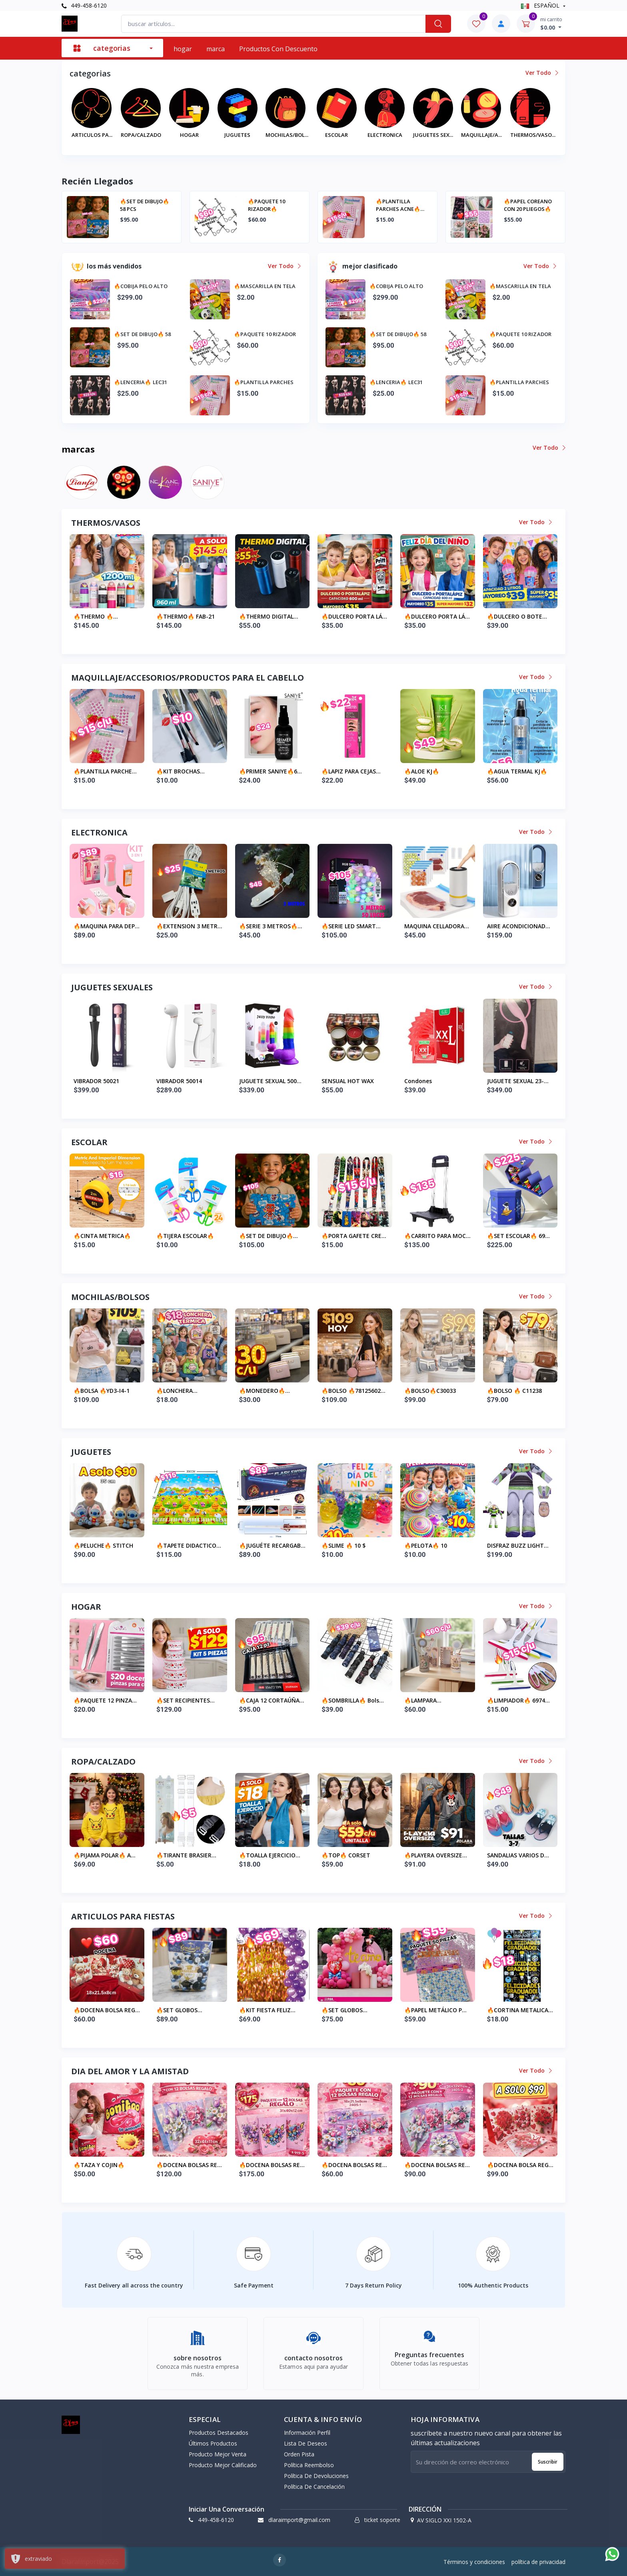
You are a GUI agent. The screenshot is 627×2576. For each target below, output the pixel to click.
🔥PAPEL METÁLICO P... (435, 2010)
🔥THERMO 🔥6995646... (233, 617)
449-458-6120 (84, 5)
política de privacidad (538, 2562)
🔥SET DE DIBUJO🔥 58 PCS (361, 205)
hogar (183, 48)
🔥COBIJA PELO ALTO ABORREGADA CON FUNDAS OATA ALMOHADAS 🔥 (107, 205)
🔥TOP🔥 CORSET (345, 1855)
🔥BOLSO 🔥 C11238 (514, 1390)
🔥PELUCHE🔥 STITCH (103, 1545)
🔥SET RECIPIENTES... (185, 1700)
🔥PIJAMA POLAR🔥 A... (105, 1855)
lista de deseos (305, 2443)
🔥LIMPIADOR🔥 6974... (518, 1700)
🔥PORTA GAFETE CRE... (353, 1236)
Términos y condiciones (474, 2562)
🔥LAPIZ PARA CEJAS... (351, 771)
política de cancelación (314, 2486)
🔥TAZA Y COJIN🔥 (99, 2165)
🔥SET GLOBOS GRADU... (177, 2010)
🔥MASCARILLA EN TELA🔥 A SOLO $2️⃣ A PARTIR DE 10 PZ (236, 205)
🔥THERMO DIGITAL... (408, 616)
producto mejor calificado (223, 2465)
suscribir (547, 2461)
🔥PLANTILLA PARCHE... (105, 771)
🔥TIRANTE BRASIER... (186, 1855)
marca (215, 48)
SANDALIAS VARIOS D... (518, 1855)
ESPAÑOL (541, 5)
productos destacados (218, 2432)
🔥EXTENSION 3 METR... (189, 926)
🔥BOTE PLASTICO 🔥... (80, 616)
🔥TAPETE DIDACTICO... (188, 1545)
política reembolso (309, 2465)
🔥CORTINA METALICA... (520, 2010)
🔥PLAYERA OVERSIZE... (435, 1855)
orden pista (299, 2454)
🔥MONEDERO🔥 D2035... (262, 1391)
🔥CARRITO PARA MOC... (437, 1236)
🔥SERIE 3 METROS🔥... (270, 926)
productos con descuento (278, 48)
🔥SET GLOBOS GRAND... (342, 2010)
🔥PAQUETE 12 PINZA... (105, 1700)
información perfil (307, 2432)
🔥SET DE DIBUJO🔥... (268, 1236)
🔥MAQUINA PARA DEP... (107, 926)
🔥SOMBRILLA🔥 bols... (352, 1700)
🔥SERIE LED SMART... (351, 926)
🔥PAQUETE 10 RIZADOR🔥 (483, 205)
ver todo (541, 72)
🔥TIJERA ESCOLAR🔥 (185, 1236)
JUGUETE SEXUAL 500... (270, 1081)
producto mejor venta (217, 2454)
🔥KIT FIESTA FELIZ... (267, 2010)
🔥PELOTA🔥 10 (425, 1545)
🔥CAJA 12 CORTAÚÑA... (271, 1700)
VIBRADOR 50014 (179, 1081)
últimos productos (213, 2443)
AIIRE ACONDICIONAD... (518, 926)
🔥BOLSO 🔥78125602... (353, 1390)
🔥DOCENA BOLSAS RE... (189, 2165)
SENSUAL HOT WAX (347, 1081)
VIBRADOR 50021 (96, 1081)
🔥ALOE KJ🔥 (421, 771)
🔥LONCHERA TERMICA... (174, 1391)
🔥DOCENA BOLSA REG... (107, 2010)
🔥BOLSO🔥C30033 (430, 1390)
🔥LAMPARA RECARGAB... (421, 1701)
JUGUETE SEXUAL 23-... (518, 1081)
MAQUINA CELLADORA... (436, 926)
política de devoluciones (316, 2476)
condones (418, 1081)
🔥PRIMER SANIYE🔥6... (270, 771)
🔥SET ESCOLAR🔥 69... (518, 1236)
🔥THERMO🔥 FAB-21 (325, 616)
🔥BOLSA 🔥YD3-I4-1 (102, 1390)
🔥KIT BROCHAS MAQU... (178, 771)
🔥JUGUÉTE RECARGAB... (272, 1545)
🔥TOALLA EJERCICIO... (269, 1855)
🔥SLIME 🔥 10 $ (343, 1545)
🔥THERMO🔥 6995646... (150, 617)
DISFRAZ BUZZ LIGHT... (518, 1545)
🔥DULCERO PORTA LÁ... (494, 616)
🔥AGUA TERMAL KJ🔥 (517, 771)
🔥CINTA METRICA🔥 (102, 1236)
